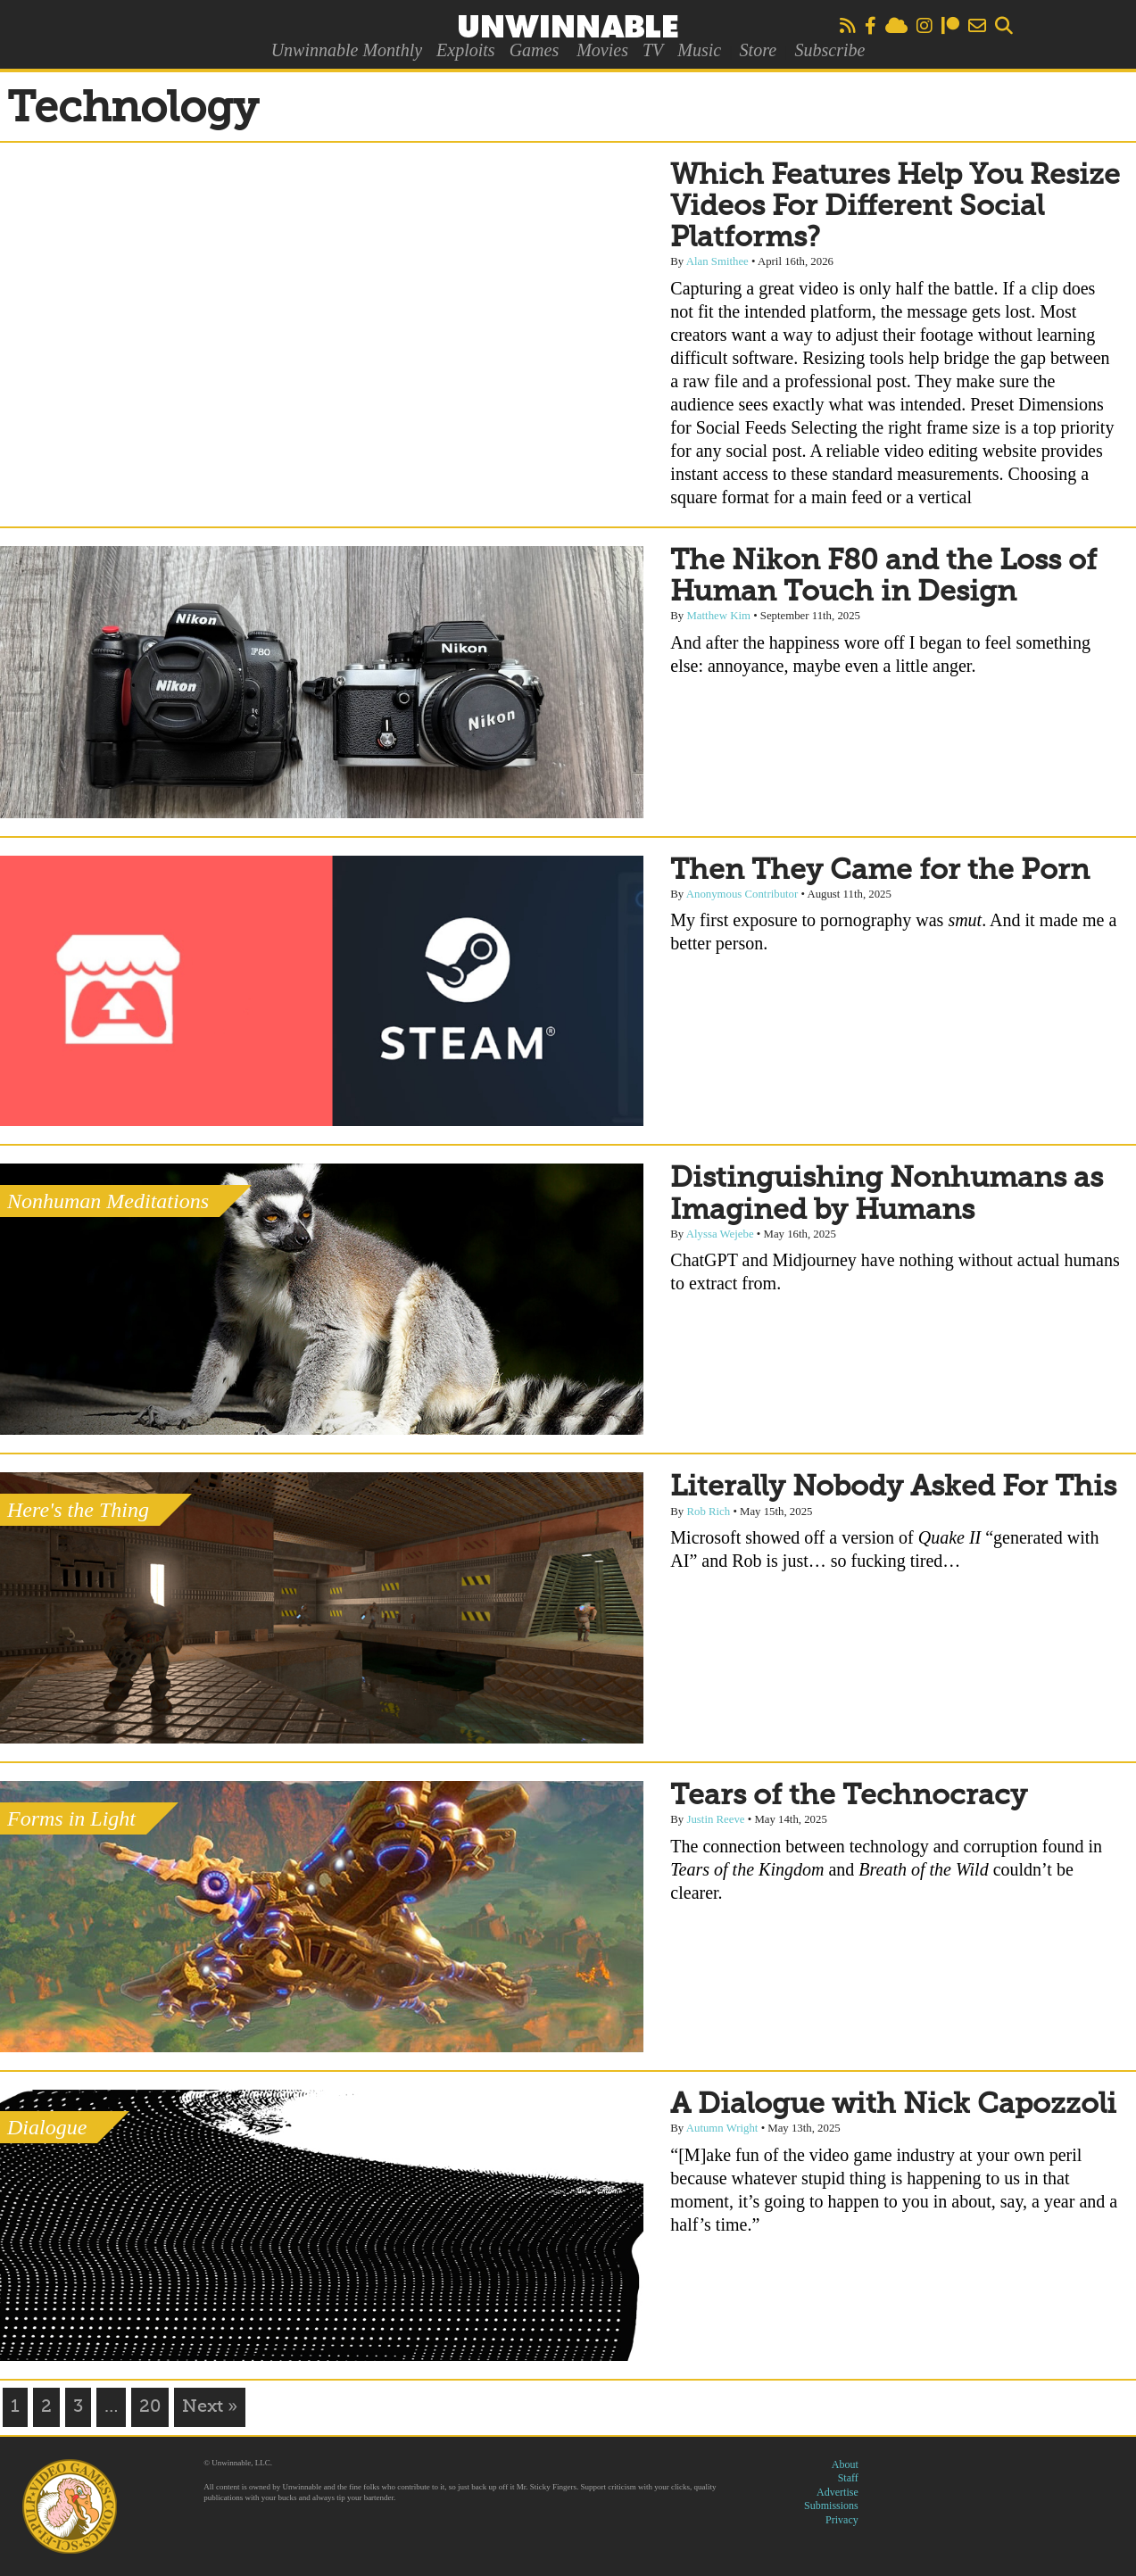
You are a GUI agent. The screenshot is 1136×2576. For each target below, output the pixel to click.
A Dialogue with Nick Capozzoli (893, 2105)
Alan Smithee (717, 261)
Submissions (831, 2505)
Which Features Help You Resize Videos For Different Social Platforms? (895, 207)
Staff (848, 2478)
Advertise (837, 2492)
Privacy (841, 2520)
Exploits (465, 50)
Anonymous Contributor (742, 894)
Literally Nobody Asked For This (893, 1487)
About (845, 2464)
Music (699, 50)
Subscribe (829, 50)
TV (653, 50)
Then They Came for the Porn (880, 871)
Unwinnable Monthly (346, 50)
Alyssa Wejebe (720, 1234)
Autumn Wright (722, 2128)
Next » (209, 2407)
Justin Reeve (715, 1819)
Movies (602, 50)
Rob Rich (708, 1511)
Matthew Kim (718, 615)
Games (535, 50)
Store (758, 50)
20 (150, 2407)
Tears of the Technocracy (848, 1796)
